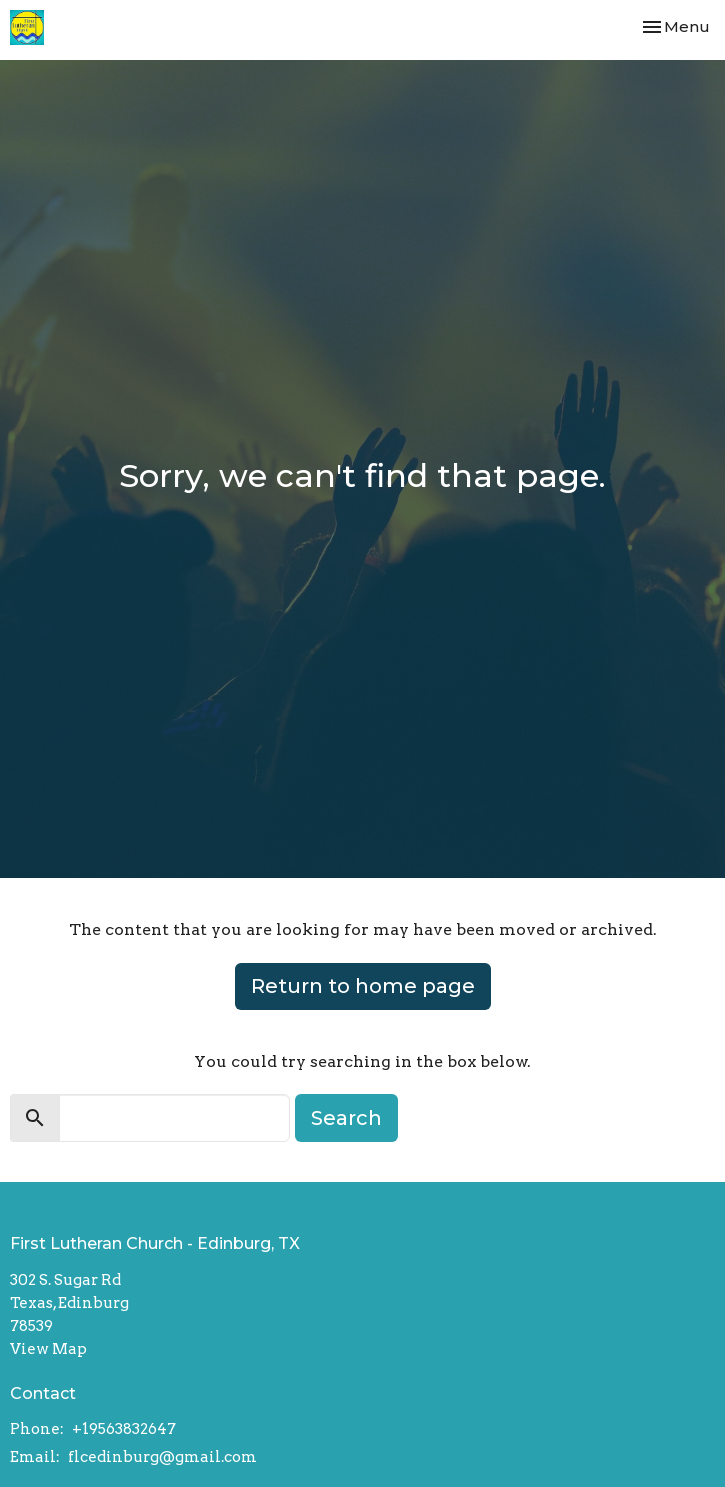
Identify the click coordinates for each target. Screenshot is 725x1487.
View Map (48, 1349)
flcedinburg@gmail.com (162, 1457)
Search (346, 1118)
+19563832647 (124, 1429)
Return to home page (363, 986)
